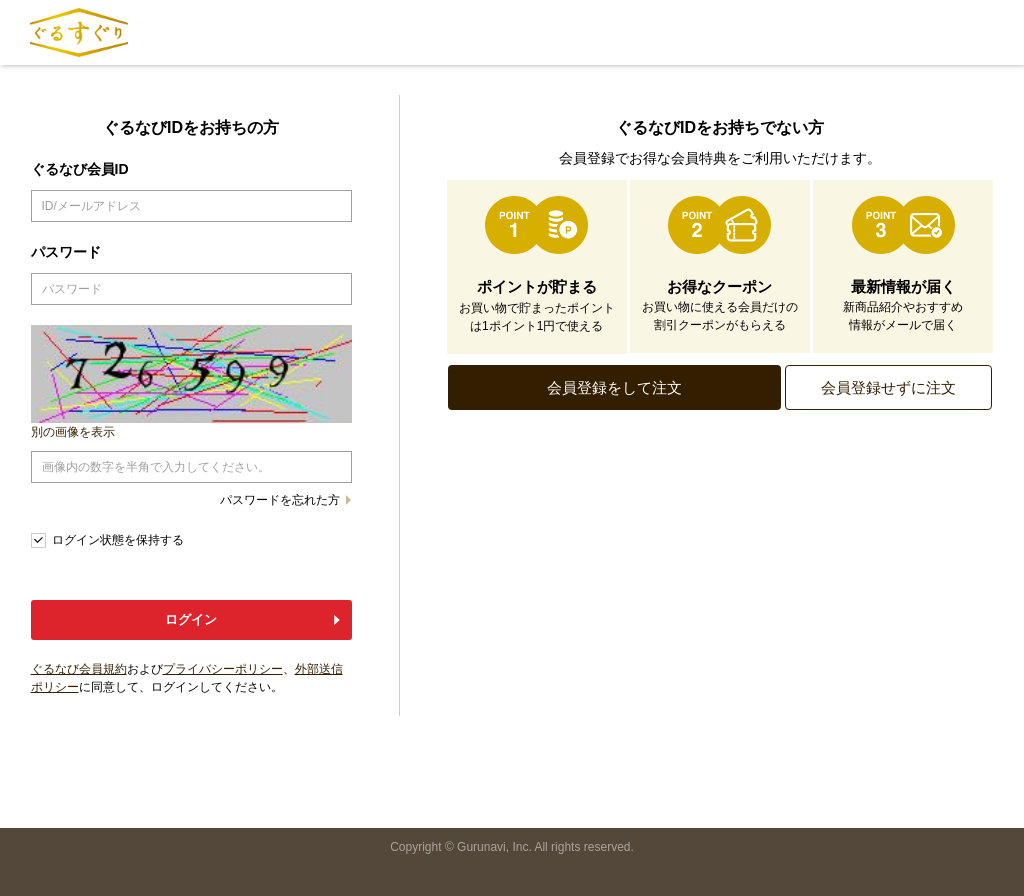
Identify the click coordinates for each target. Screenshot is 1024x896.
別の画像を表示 (73, 432)
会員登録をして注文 (614, 387)
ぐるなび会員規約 (79, 669)
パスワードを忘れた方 (280, 500)
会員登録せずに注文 (888, 387)
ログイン (191, 619)
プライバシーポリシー (223, 669)
